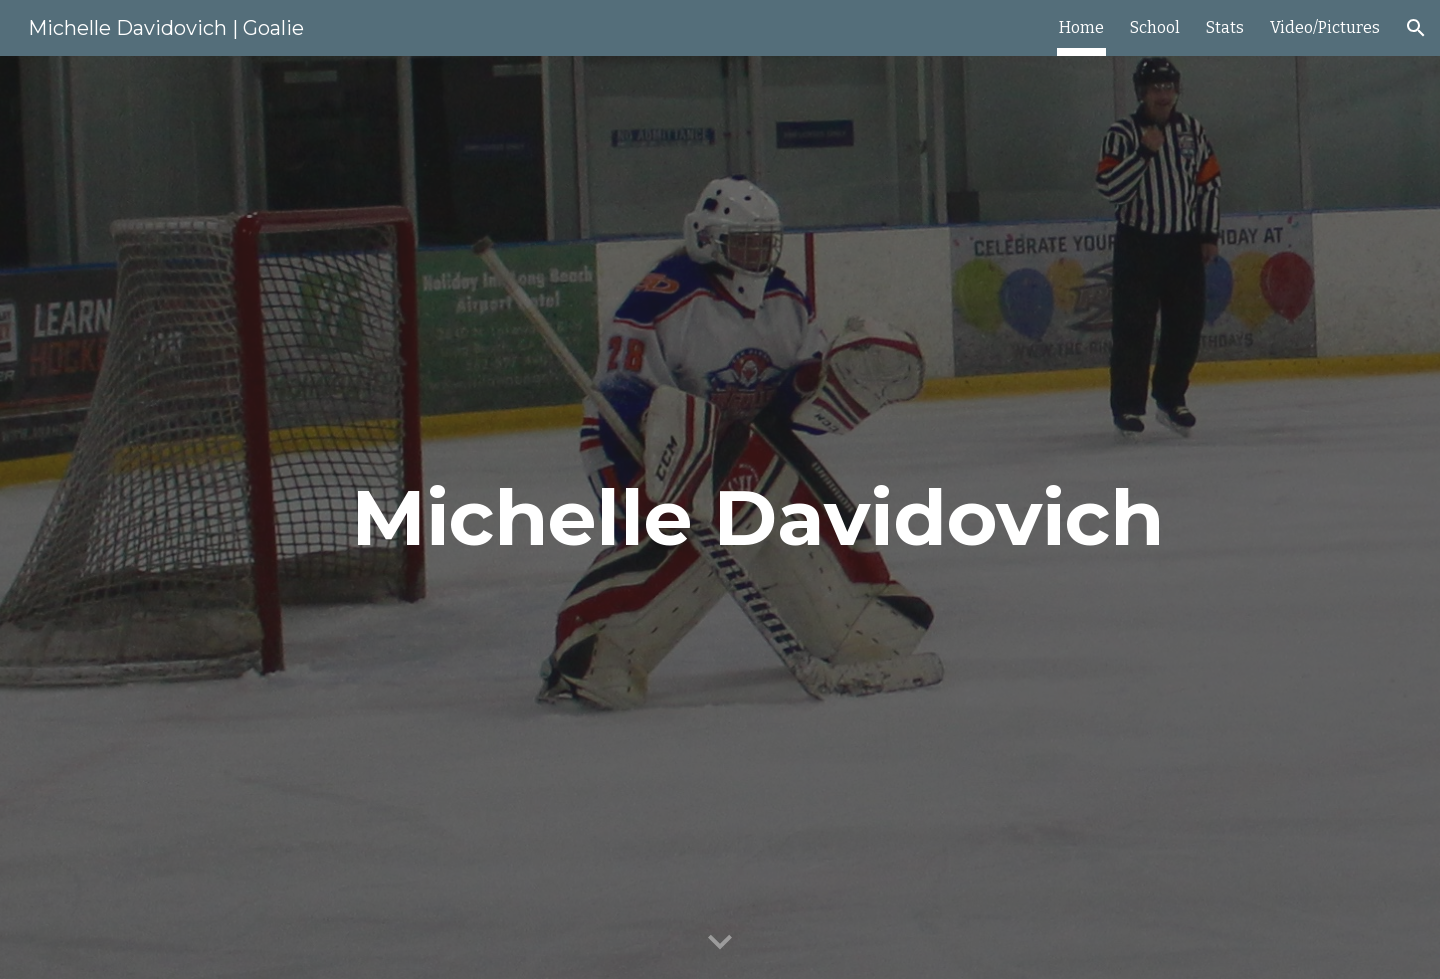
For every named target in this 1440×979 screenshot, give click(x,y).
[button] (1416, 28)
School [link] (1155, 27)
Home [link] (1081, 27)
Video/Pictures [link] (1325, 27)
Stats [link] (1225, 27)
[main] (769, 518)
